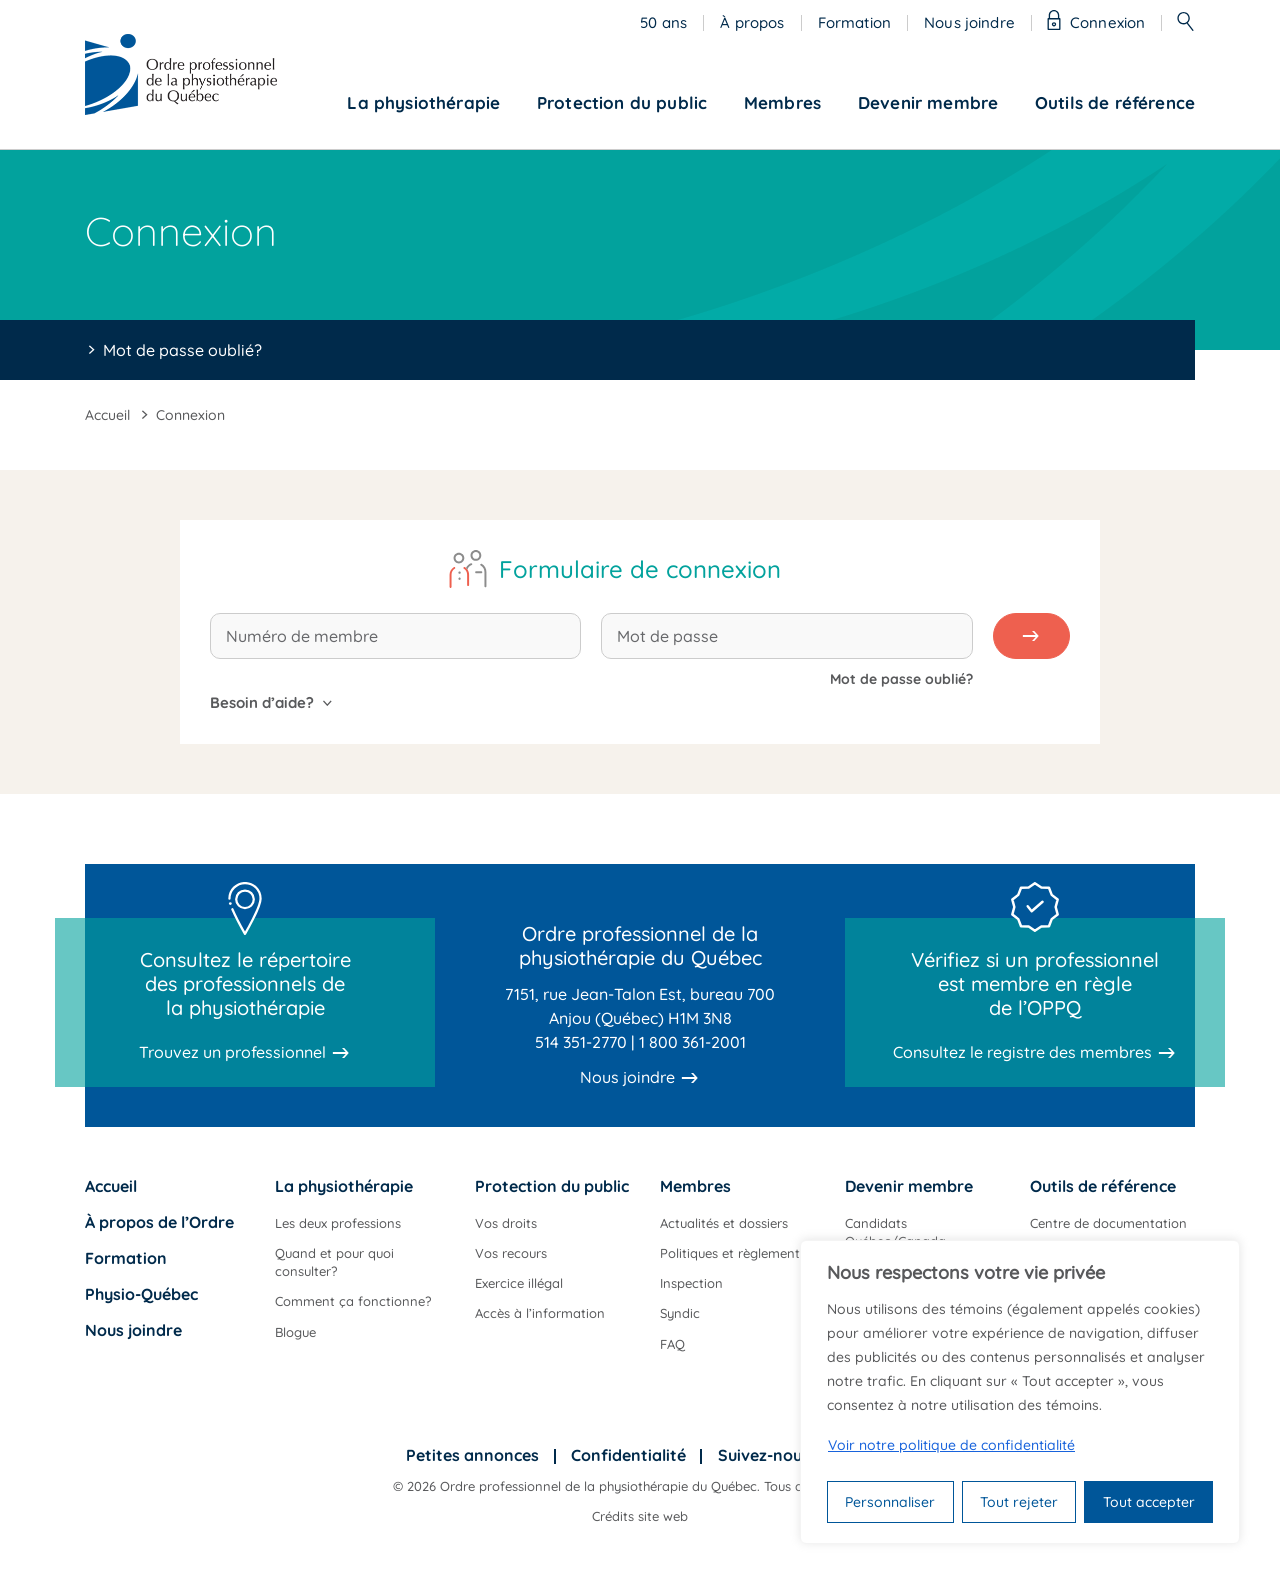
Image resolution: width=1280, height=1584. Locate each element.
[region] (1020, 1392)
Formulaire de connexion (640, 569)
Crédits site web (640, 1516)
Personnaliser (890, 1502)
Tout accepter (1149, 1502)
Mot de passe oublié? (182, 350)
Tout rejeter (1019, 1502)
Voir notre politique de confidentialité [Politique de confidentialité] (951, 1445)
